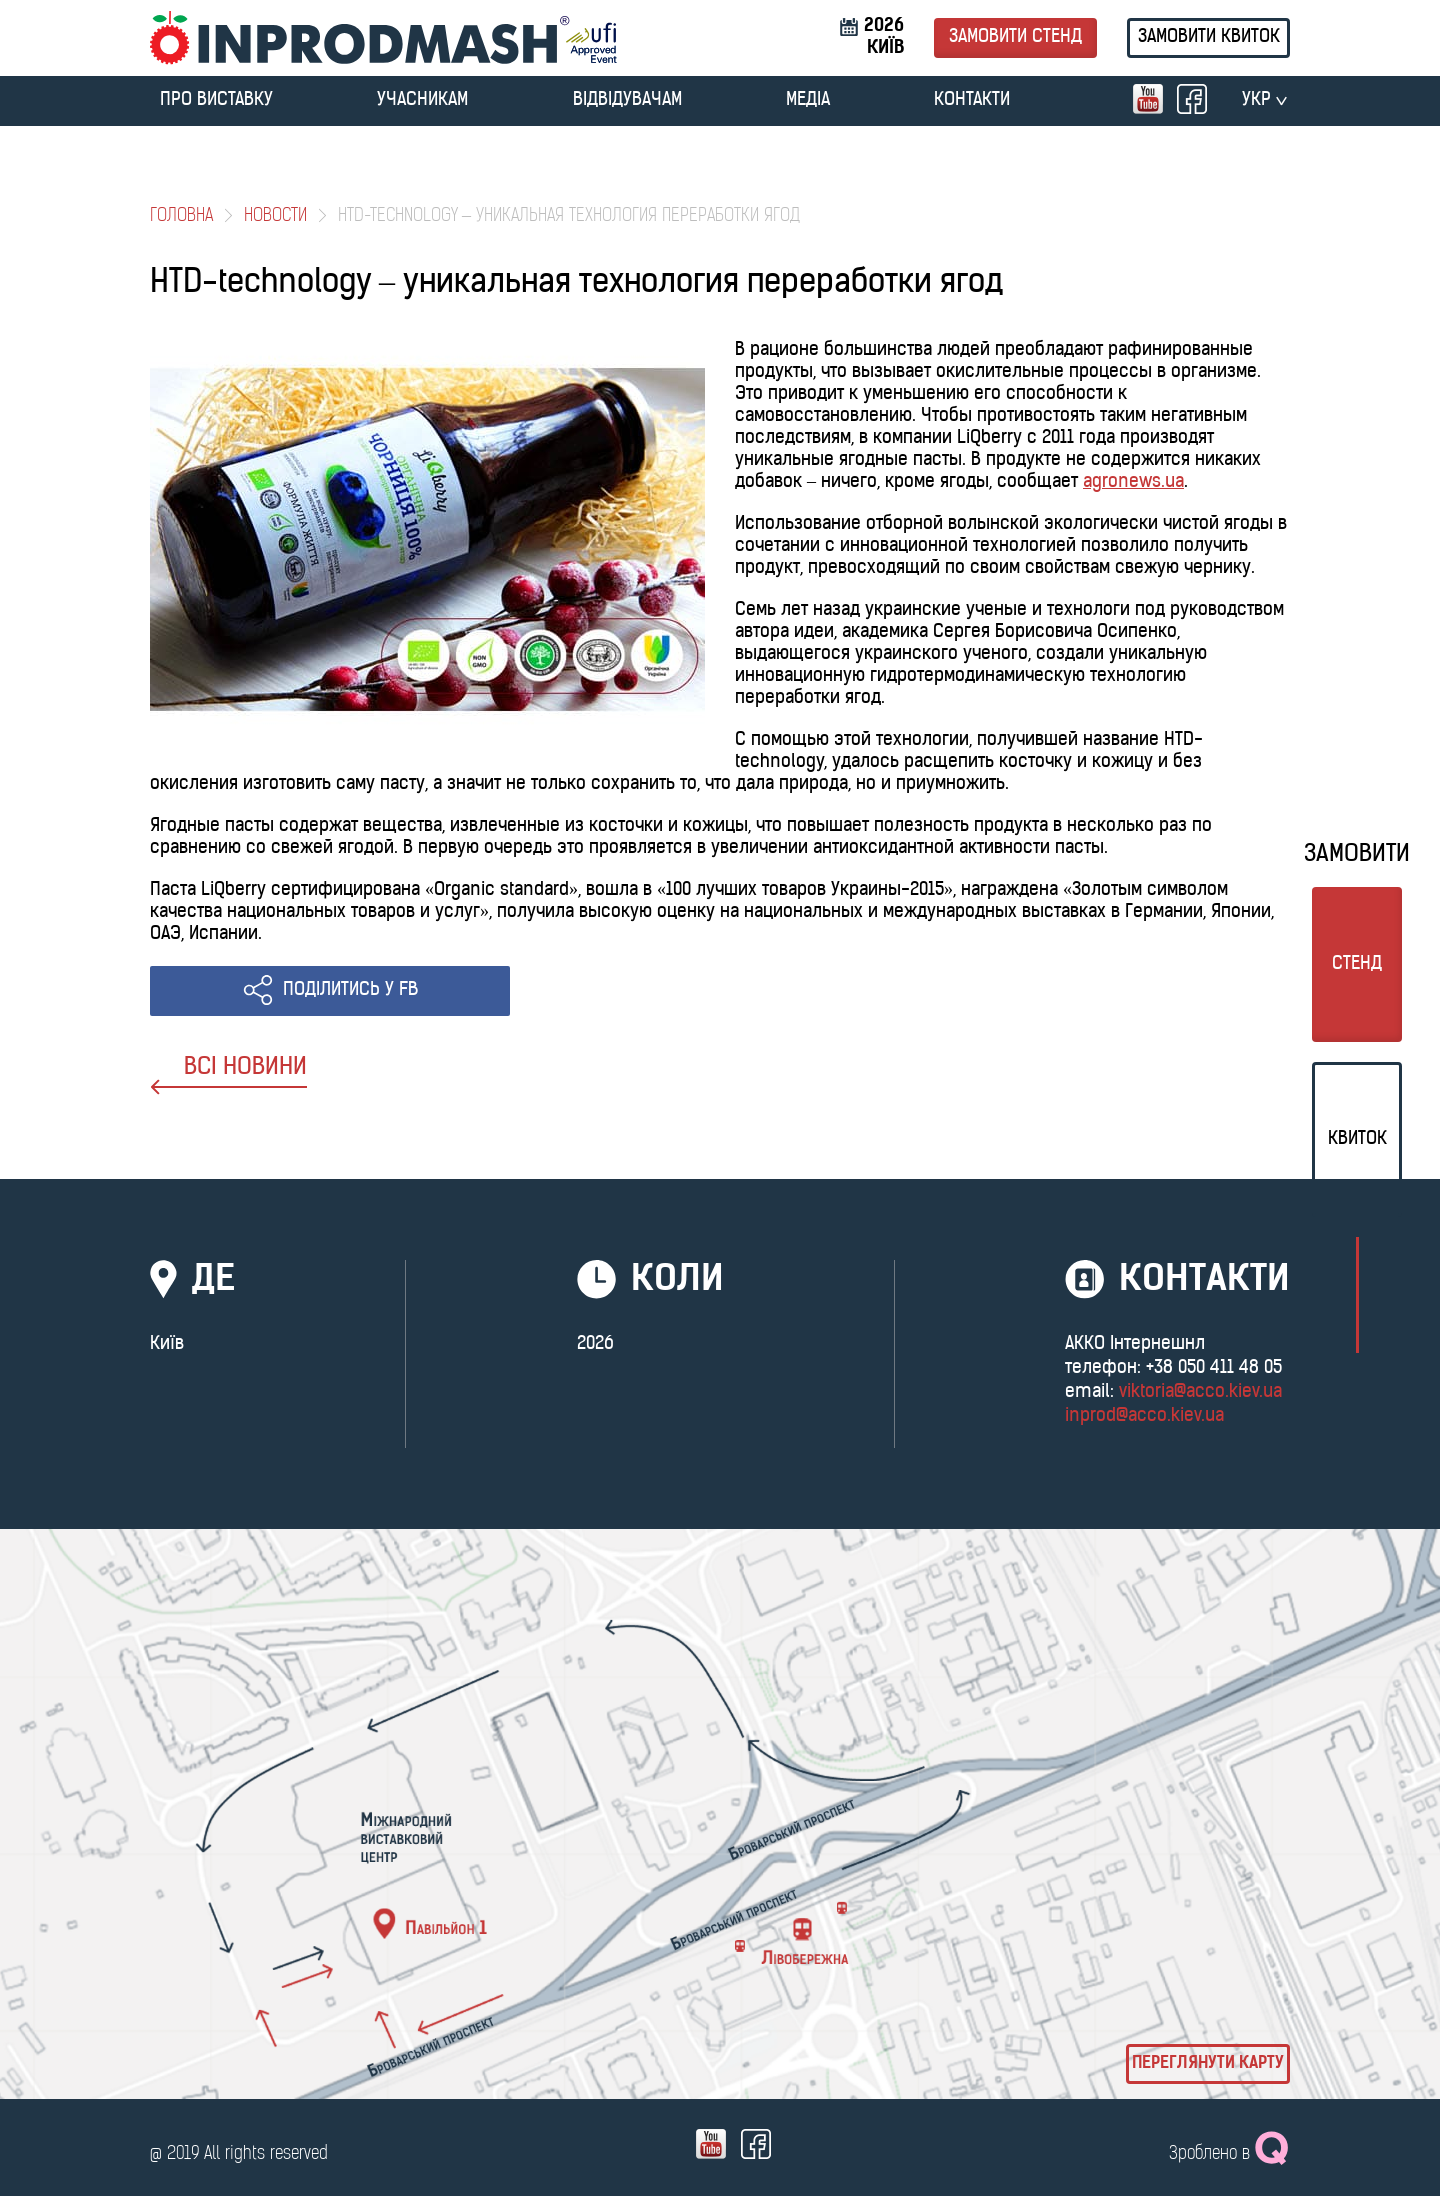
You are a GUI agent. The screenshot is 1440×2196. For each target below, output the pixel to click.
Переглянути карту (1208, 2064)
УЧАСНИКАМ (422, 100)
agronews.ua (1133, 482)
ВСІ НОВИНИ (228, 1075)
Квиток (1357, 1139)
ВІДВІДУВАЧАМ (627, 100)
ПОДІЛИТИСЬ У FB (350, 990)
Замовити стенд (1015, 37)
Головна (181, 216)
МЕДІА (808, 100)
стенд (1357, 964)
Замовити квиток (1209, 37)
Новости (275, 216)
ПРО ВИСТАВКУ (216, 100)
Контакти (972, 100)
